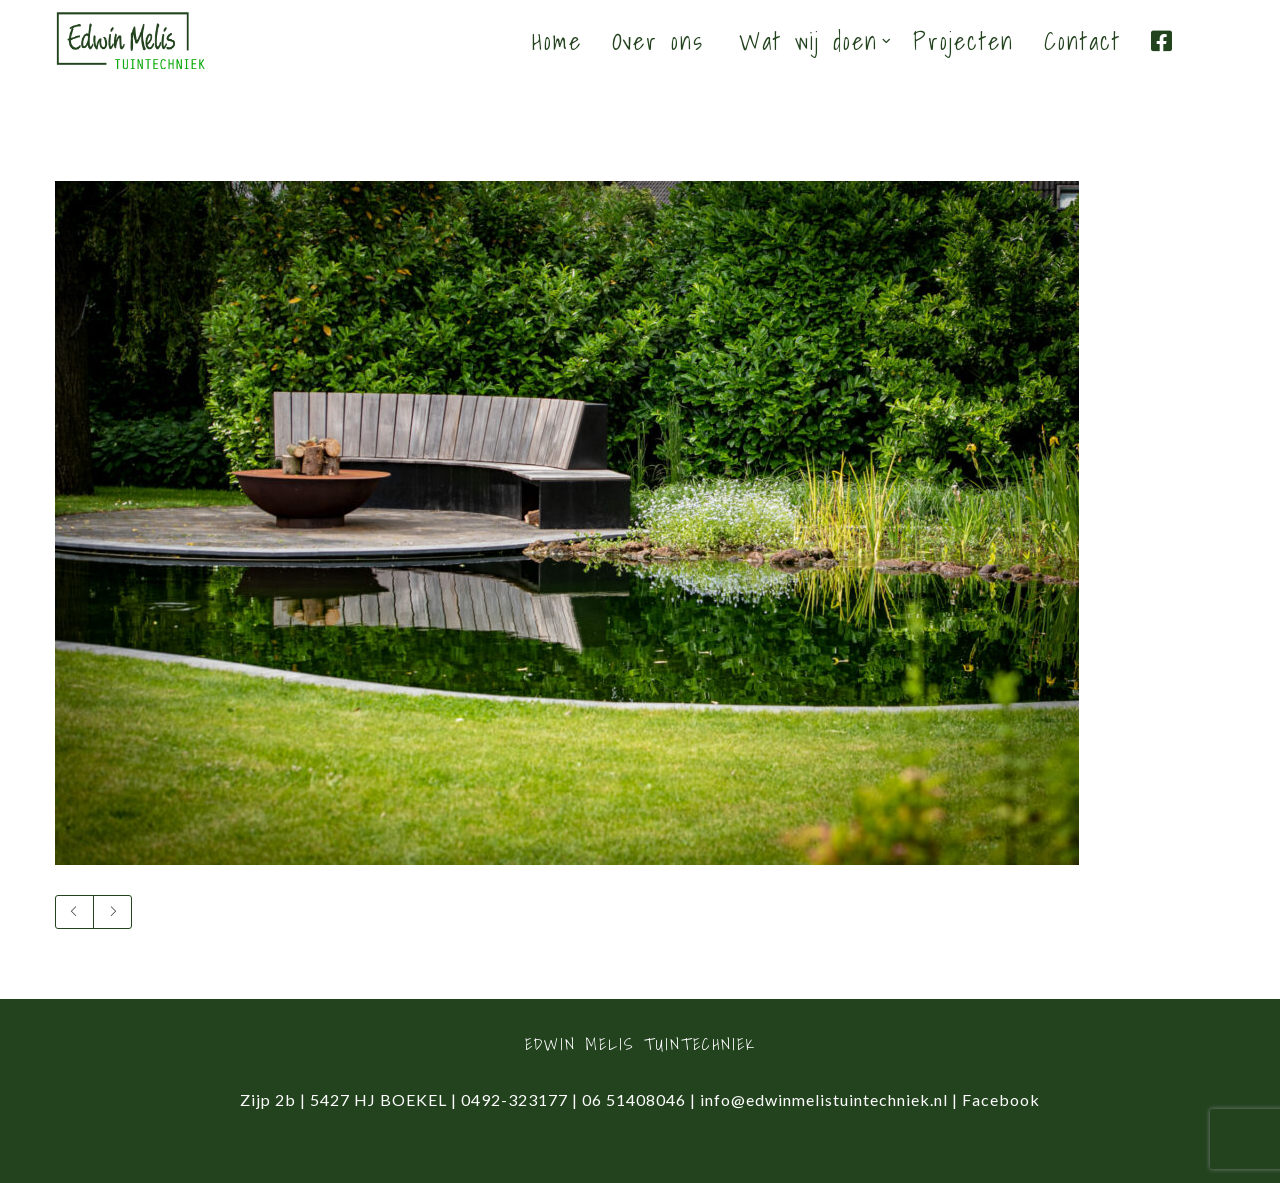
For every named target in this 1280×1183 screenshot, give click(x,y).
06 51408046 (634, 1099)
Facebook (1001, 1099)
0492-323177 (514, 1099)
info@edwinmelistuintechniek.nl (824, 1099)
